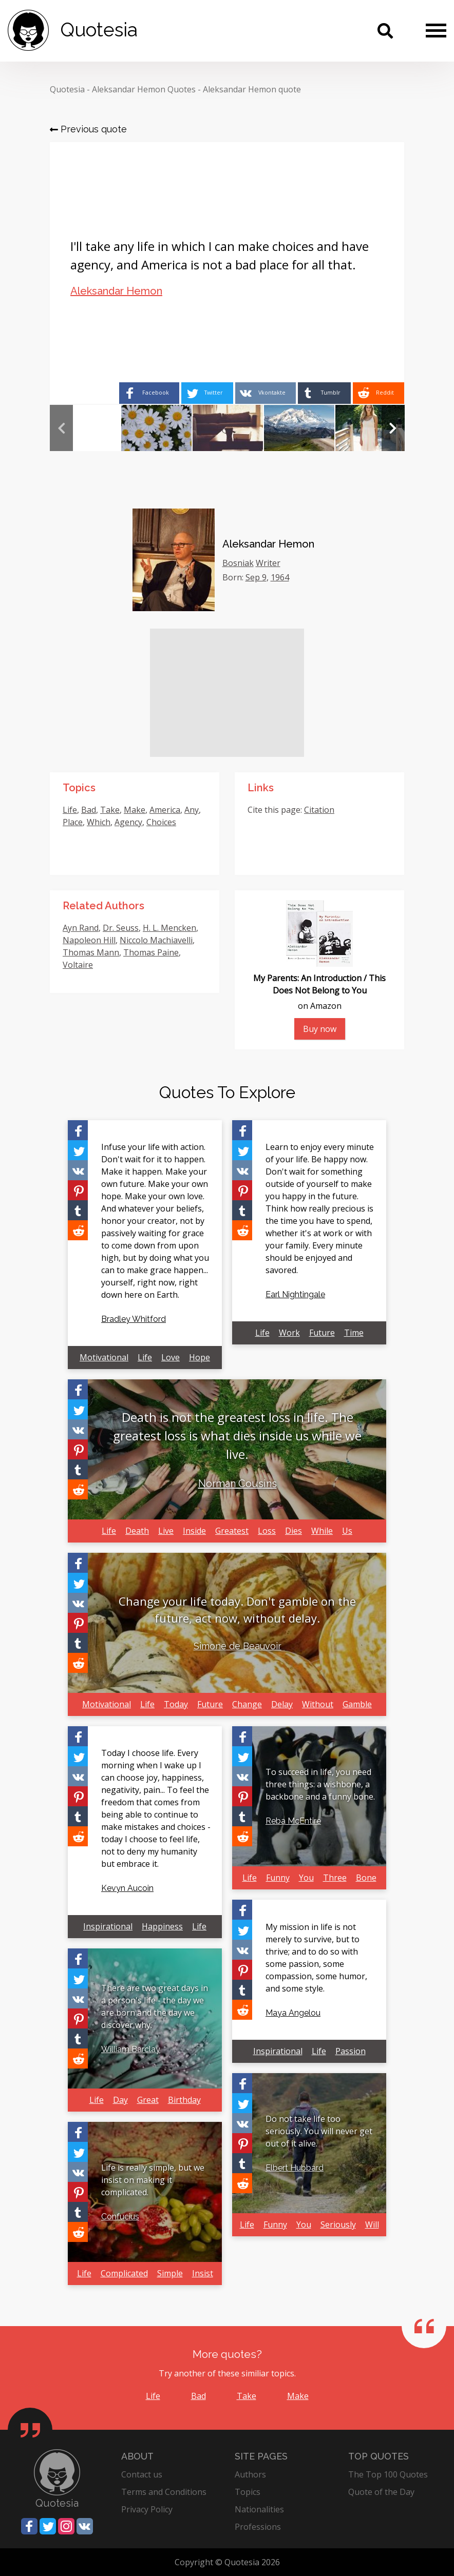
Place (73, 822)
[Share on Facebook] (142, 393)
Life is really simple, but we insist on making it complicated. (152, 2180)
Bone (366, 1877)
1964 (280, 577)
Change (247, 1704)
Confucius (120, 2216)
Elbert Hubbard (295, 2168)
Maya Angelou (293, 2013)
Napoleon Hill (89, 940)
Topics (247, 2491)
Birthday (184, 2099)
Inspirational (108, 1926)
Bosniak (238, 563)
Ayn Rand (81, 927)
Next (393, 428)
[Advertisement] (227, 693)
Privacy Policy (147, 2509)
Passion (350, 2051)
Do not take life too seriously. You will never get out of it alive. (319, 2131)
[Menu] (436, 30)
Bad (88, 809)
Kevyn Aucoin (127, 1888)
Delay (282, 1704)
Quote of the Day (381, 2491)
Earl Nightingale (295, 1294)
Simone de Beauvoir (237, 1646)
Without (317, 1704)
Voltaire (78, 964)
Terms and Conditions (163, 2491)
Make (134, 809)
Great (148, 2099)
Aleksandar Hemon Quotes (144, 89)
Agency (128, 822)
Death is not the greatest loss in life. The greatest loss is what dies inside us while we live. (237, 1435)
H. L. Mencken (169, 927)
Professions (258, 2526)
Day (120, 2099)
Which (98, 822)
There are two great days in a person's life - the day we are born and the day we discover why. (154, 2006)
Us (347, 1530)
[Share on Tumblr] (322, 393)
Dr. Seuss (121, 927)
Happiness (162, 1926)
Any (191, 809)
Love (170, 1357)
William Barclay (130, 2049)
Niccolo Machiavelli (156, 940)
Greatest (232, 1530)
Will (372, 2224)
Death (137, 1530)
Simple (170, 2273)
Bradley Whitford (133, 1319)
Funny (278, 1877)
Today (176, 1704)
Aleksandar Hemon (116, 291)
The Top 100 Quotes (388, 2474)
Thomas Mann (91, 952)
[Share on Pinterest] (78, 1190)
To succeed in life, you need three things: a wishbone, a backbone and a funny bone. (320, 1784)
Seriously (338, 2224)
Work (289, 1332)
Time (354, 1332)
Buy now (319, 1029)
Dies (293, 1530)
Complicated (124, 2273)
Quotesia (67, 89)
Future (322, 1332)
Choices (161, 822)
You (306, 1877)
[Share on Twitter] (202, 393)
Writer (268, 563)
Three (335, 1877)
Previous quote (88, 129)
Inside (194, 1530)
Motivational (104, 1357)
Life (70, 809)
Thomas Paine (151, 952)
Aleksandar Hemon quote (252, 89)
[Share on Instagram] (66, 2526)
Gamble (357, 1704)
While (322, 1530)
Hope (199, 1357)
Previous (61, 428)
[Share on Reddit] (378, 393)
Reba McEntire (293, 1821)
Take (110, 809)
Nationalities (259, 2509)
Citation (319, 809)
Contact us (141, 2474)
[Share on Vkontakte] (262, 393)
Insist (202, 2273)
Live (166, 1530)
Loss (267, 1530)
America (164, 809)
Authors (250, 2474)
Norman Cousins (237, 1483)
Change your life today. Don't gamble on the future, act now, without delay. (237, 1609)
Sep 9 (256, 577)
